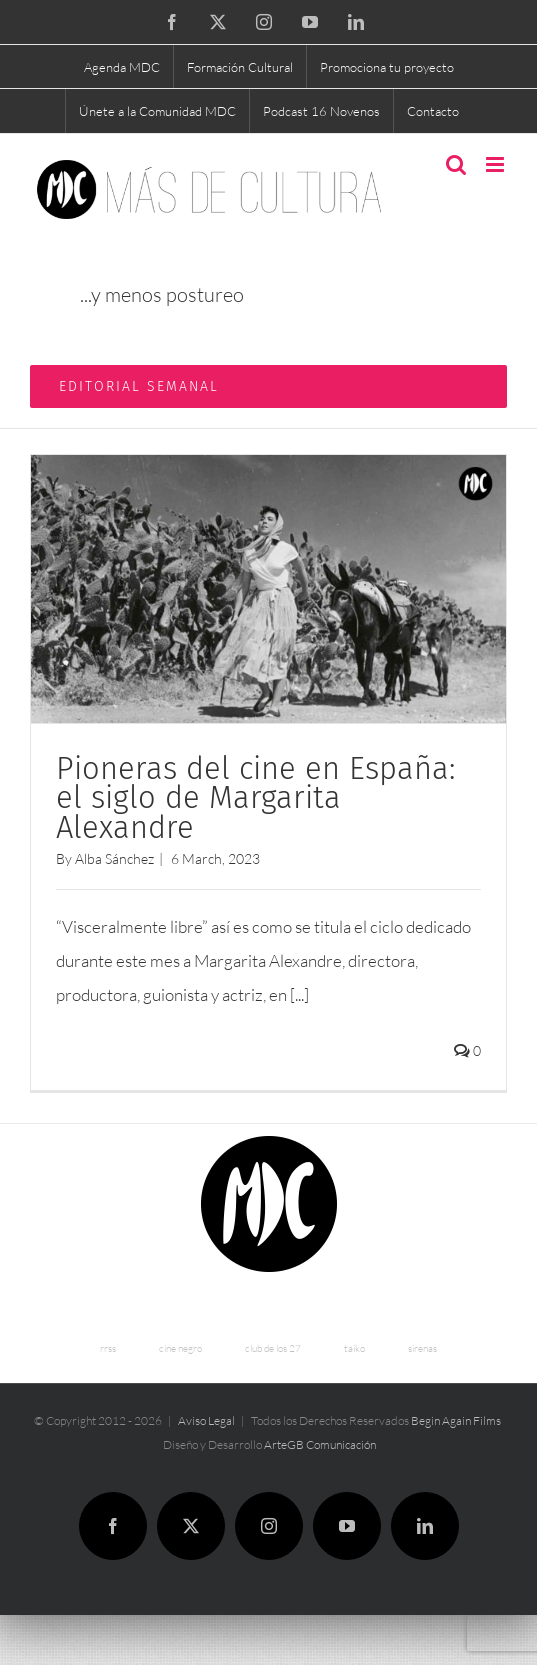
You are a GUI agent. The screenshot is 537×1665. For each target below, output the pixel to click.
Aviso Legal (206, 1420)
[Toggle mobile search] (456, 164)
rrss (108, 1348)
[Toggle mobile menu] (496, 164)
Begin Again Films (456, 1420)
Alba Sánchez (114, 858)
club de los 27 (273, 1348)
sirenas (422, 1348)
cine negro (180, 1348)
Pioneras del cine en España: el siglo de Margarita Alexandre (255, 798)
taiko (354, 1348)
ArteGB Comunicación (320, 1444)
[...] (299, 994)
